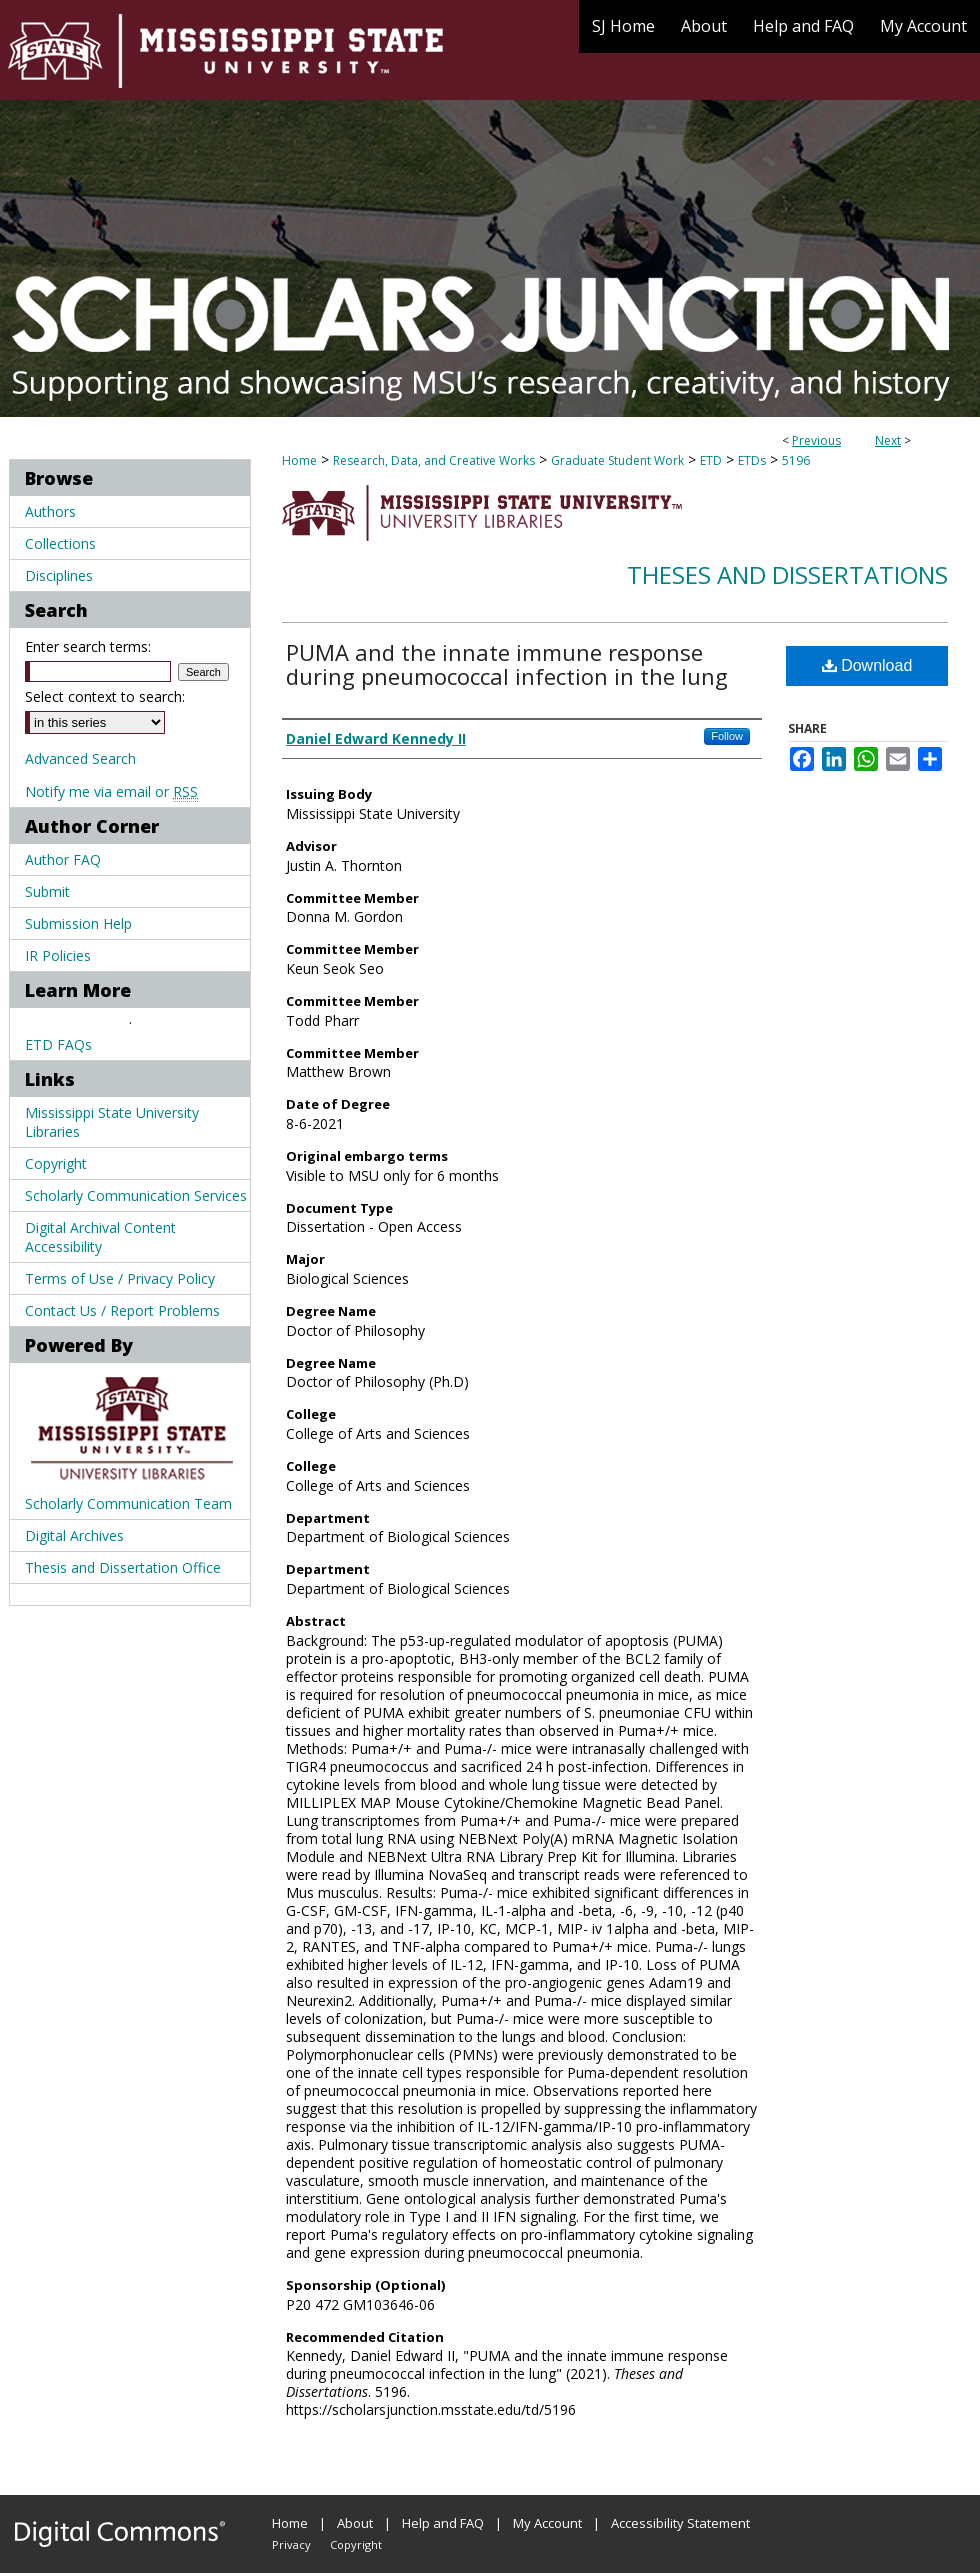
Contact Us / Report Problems (122, 1310)
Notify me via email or (111, 791)
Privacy (291, 2544)
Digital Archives (74, 1535)
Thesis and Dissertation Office (123, 1567)
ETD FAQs (58, 1044)
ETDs (752, 460)
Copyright (56, 1163)
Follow (727, 736)
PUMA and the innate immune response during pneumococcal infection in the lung (507, 664)
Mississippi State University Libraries (112, 1122)
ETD (711, 460)
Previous (816, 440)
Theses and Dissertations (787, 574)
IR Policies (58, 955)
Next (888, 440)
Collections (60, 543)
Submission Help (78, 923)
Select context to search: (105, 696)
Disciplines (59, 575)
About (355, 2523)
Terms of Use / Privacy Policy (120, 1278)
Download (867, 665)
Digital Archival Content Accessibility (100, 1237)
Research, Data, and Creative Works (434, 460)
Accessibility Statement (680, 2523)
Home (299, 460)
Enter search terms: (88, 646)
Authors (50, 511)
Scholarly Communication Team (128, 1503)
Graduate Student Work (617, 460)
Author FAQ (63, 859)
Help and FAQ (443, 2523)
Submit (47, 891)
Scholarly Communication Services (136, 1195)
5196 (796, 460)
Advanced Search (80, 758)
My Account (547, 2523)
